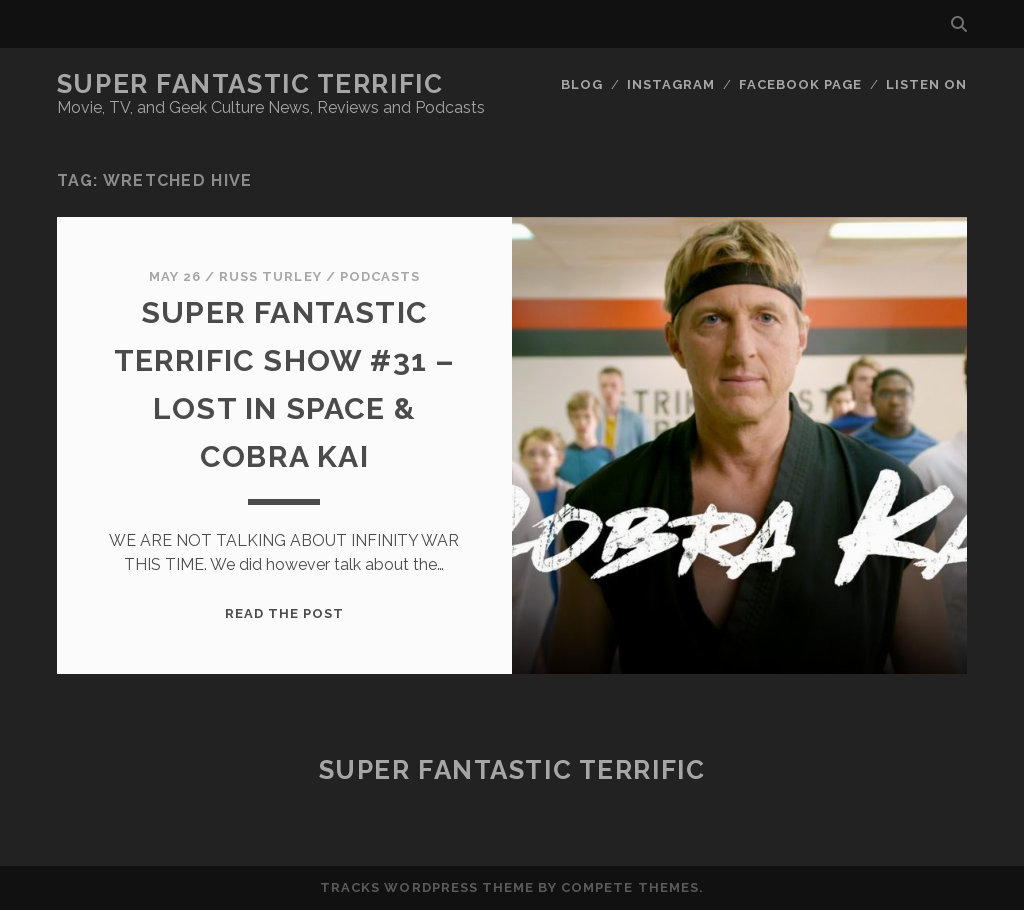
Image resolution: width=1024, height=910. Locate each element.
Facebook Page (801, 84)
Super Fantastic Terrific (250, 84)
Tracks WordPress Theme (427, 887)
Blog (582, 84)
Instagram (671, 84)
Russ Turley (270, 276)
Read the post (285, 613)
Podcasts (380, 276)
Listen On (926, 84)
